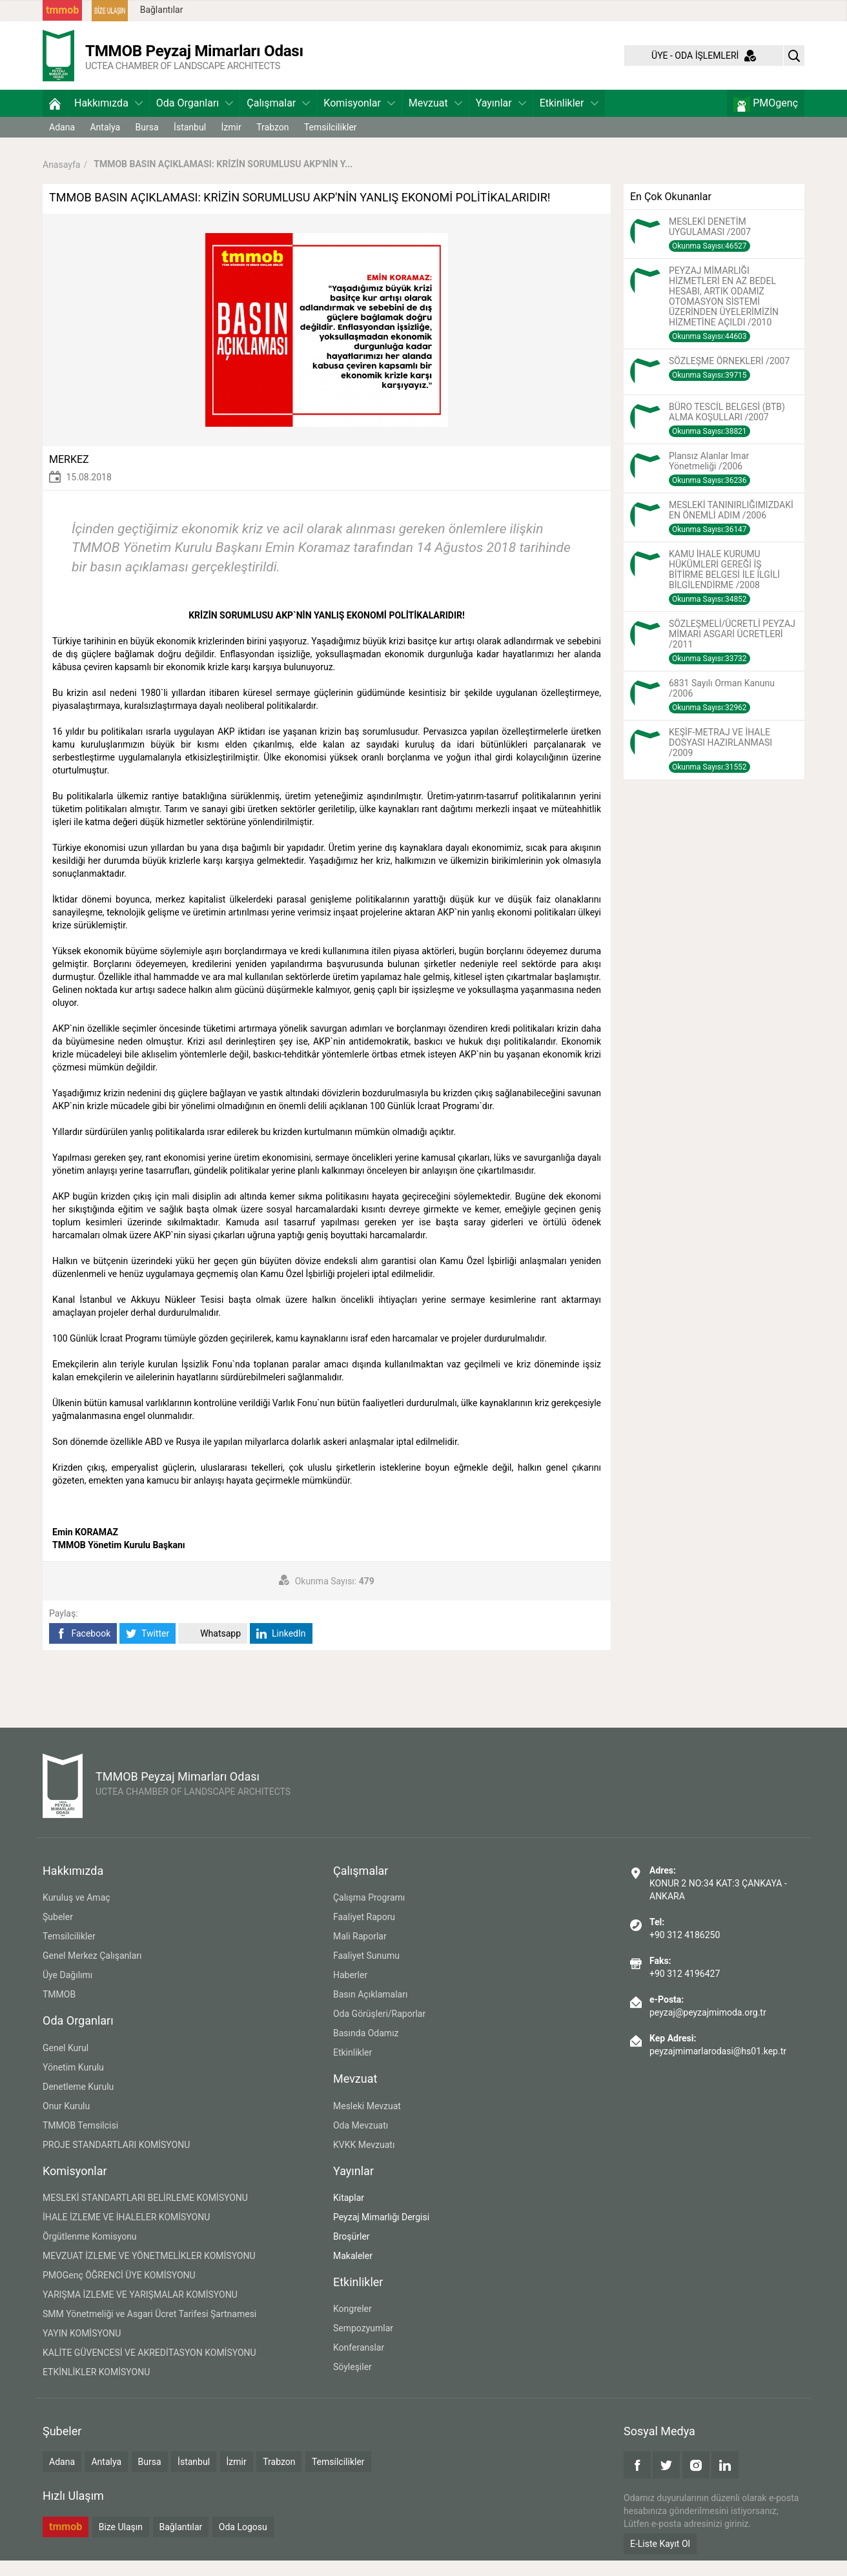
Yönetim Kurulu (73, 2083)
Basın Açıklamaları (370, 2010)
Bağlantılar (161, 10)
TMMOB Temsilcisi (80, 2141)
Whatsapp (213, 1649)
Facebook (83, 1649)
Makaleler (352, 2271)
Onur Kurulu (66, 2121)
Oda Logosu (243, 2542)
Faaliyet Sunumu (366, 1971)
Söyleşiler (352, 2382)
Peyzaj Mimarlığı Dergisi (381, 2232)
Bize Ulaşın (121, 2542)
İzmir (231, 143)
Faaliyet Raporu (364, 1932)
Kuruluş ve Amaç (76, 1913)
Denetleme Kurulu (78, 2102)
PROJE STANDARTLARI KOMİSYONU (116, 2160)
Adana (62, 143)
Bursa (147, 143)
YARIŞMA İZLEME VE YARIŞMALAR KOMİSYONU (140, 2310)
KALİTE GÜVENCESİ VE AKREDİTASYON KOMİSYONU (149, 2368)
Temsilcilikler (330, 143)
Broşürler (351, 2252)
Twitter (147, 1649)
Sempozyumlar (363, 2343)
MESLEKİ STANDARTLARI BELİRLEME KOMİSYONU (145, 2213)
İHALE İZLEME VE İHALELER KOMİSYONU (126, 2232)
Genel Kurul (65, 2063)
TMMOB (59, 2010)
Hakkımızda (108, 118)
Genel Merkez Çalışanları (92, 1971)
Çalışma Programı (369, 1913)
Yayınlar (501, 118)
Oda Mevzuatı (360, 2141)
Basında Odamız (366, 2048)
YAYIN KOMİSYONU (82, 2349)
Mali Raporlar (360, 1952)
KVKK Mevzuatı (363, 2160)
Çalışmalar (278, 118)
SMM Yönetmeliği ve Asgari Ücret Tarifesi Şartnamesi (149, 2329)
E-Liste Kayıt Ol (660, 2559)
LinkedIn (281, 1649)
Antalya (105, 143)
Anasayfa (61, 179)
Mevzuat (435, 118)
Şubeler (58, 1932)
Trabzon (272, 143)
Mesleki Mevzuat (367, 2121)
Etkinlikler (569, 118)
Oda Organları (194, 118)
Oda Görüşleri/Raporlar (379, 2029)
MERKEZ (69, 475)
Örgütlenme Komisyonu (90, 2252)
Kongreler (352, 2324)
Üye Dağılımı (67, 1990)
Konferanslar (358, 2363)
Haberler (350, 1990)
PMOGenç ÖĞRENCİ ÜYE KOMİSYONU (119, 2290)
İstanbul (190, 143)
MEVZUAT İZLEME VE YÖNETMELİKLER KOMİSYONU (149, 2271)
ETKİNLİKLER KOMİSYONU (96, 2387)
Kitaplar (348, 2213)
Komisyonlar (359, 118)
